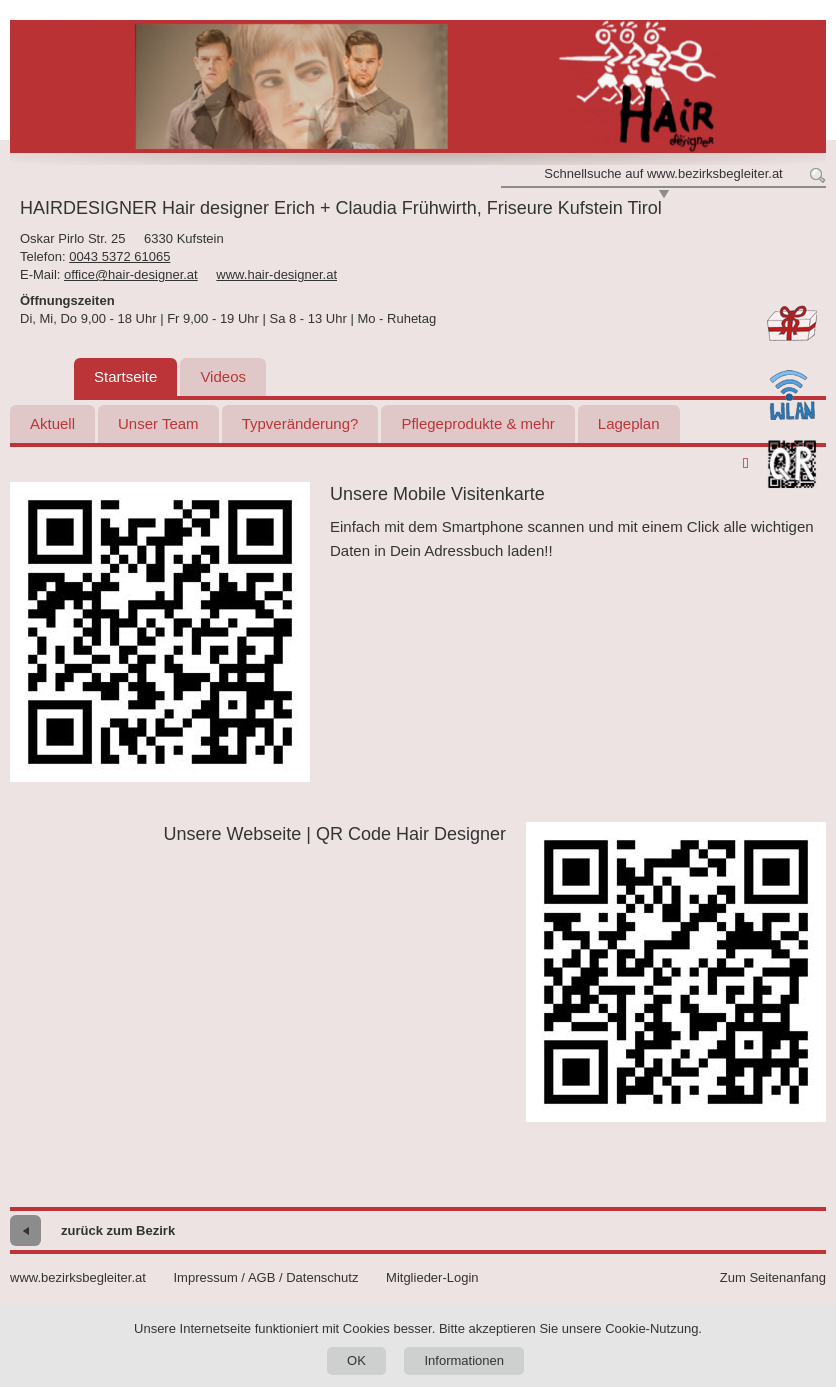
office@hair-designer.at (131, 274)
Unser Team (158, 423)
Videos (223, 376)
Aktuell (52, 423)
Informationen (464, 1360)
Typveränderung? (300, 423)
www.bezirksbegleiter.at (78, 1277)
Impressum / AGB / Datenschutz (265, 1277)
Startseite (125, 376)
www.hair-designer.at (276, 274)
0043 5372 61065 (119, 256)
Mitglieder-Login (432, 1277)
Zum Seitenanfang (773, 1277)
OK (356, 1360)
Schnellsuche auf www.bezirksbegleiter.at (663, 173)
